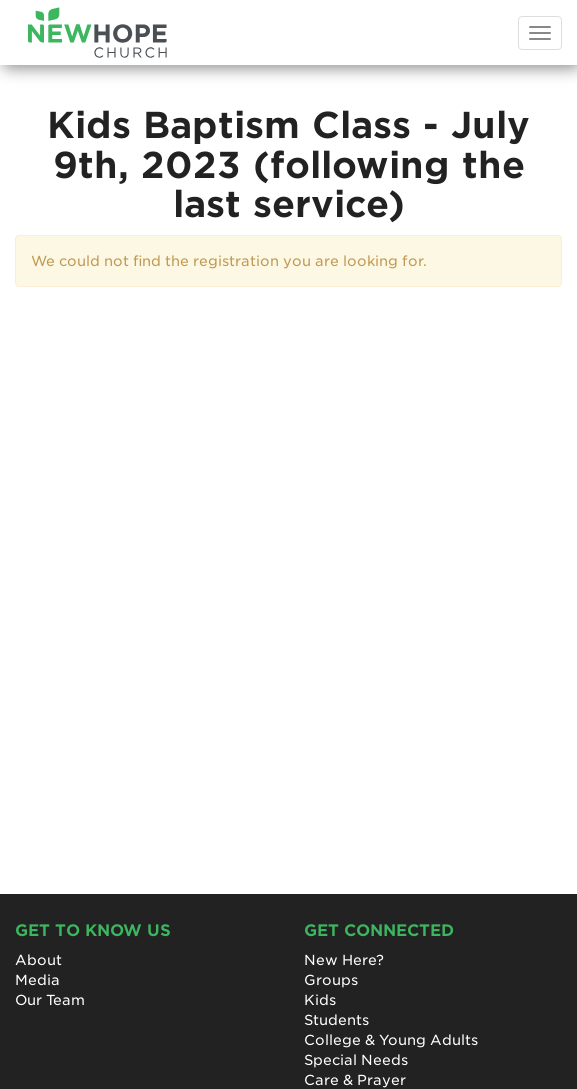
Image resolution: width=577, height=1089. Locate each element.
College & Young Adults (391, 1040)
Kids (320, 1000)
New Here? (344, 960)
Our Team (50, 1000)
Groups (331, 980)
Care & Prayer (355, 1080)
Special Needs (356, 1060)
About (38, 960)
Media (37, 980)
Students (336, 1020)
